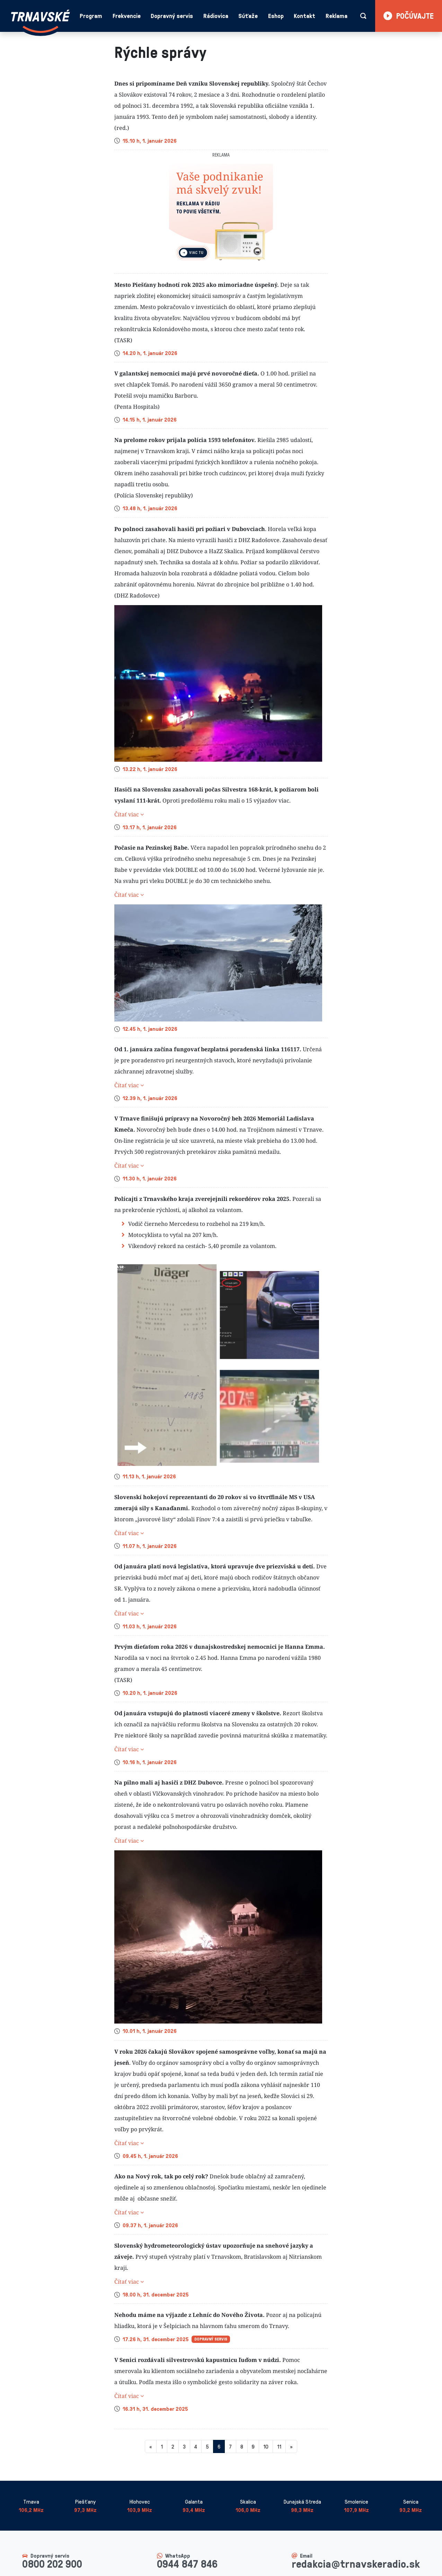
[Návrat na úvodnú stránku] (40, 21)
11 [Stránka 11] (279, 2446)
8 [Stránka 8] (241, 2446)
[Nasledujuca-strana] (291, 2446)
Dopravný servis (172, 15)
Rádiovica (215, 15)
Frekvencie (127, 15)
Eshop (276, 15)
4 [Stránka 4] (195, 2446)
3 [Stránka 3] (184, 2446)
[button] (221, 814)
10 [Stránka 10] (265, 2446)
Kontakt (304, 15)
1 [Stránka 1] (162, 2446)
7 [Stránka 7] (230, 2446)
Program (91, 15)
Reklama (336, 15)
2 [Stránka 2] (172, 2446)
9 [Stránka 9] (253, 2446)
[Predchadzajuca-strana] (151, 2446)
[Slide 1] (221, 264)
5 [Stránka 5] (207, 2446)
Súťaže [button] (248, 15)
